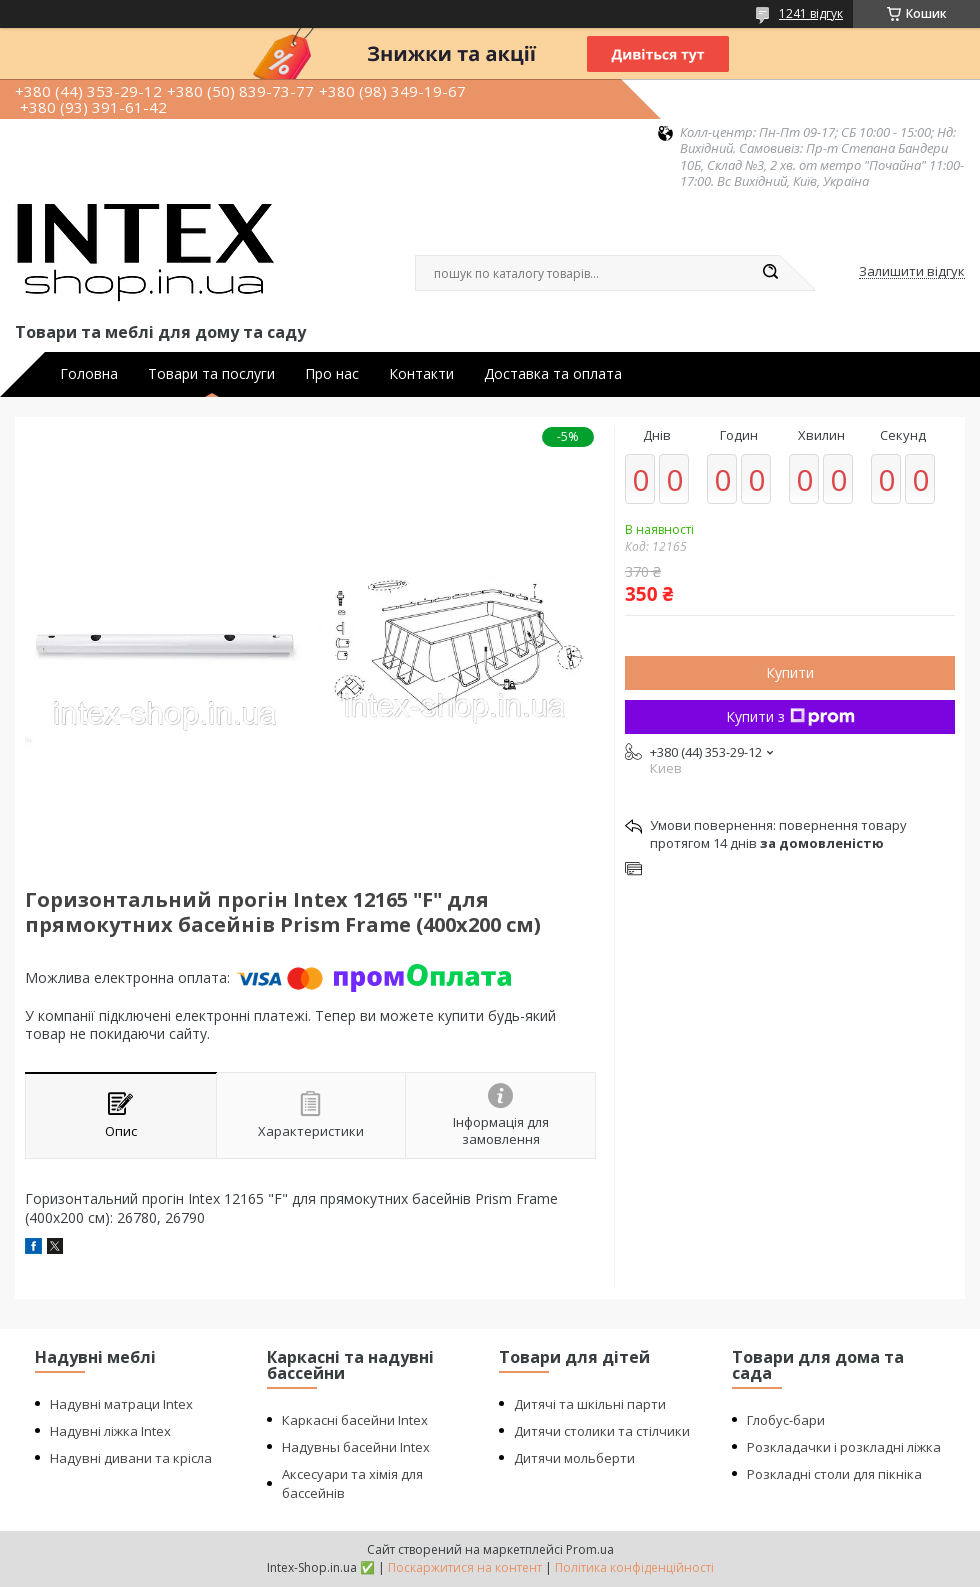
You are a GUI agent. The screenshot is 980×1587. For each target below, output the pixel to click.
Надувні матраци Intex (121, 1404)
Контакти (421, 374)
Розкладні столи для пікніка (834, 1474)
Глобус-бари (786, 1420)
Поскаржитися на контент (465, 1567)
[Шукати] (770, 273)
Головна (89, 374)
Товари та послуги (211, 374)
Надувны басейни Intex (356, 1447)
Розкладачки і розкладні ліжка (844, 1447)
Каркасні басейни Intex (355, 1420)
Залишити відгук (912, 272)
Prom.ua (590, 1549)
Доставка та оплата (553, 374)
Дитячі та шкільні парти (590, 1404)
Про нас (332, 374)
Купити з (790, 716)
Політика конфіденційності (634, 1567)
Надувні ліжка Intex (110, 1431)
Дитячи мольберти (574, 1458)
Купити (790, 672)
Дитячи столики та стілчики (602, 1431)
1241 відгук (811, 13)
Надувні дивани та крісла (131, 1458)
